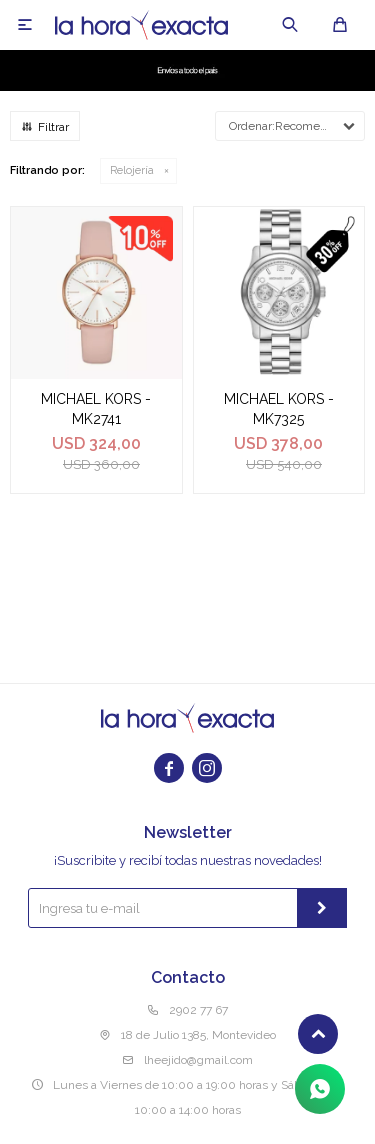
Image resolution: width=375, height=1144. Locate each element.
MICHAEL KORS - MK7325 (279, 409)
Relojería (132, 170)
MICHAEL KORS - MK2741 (96, 409)
